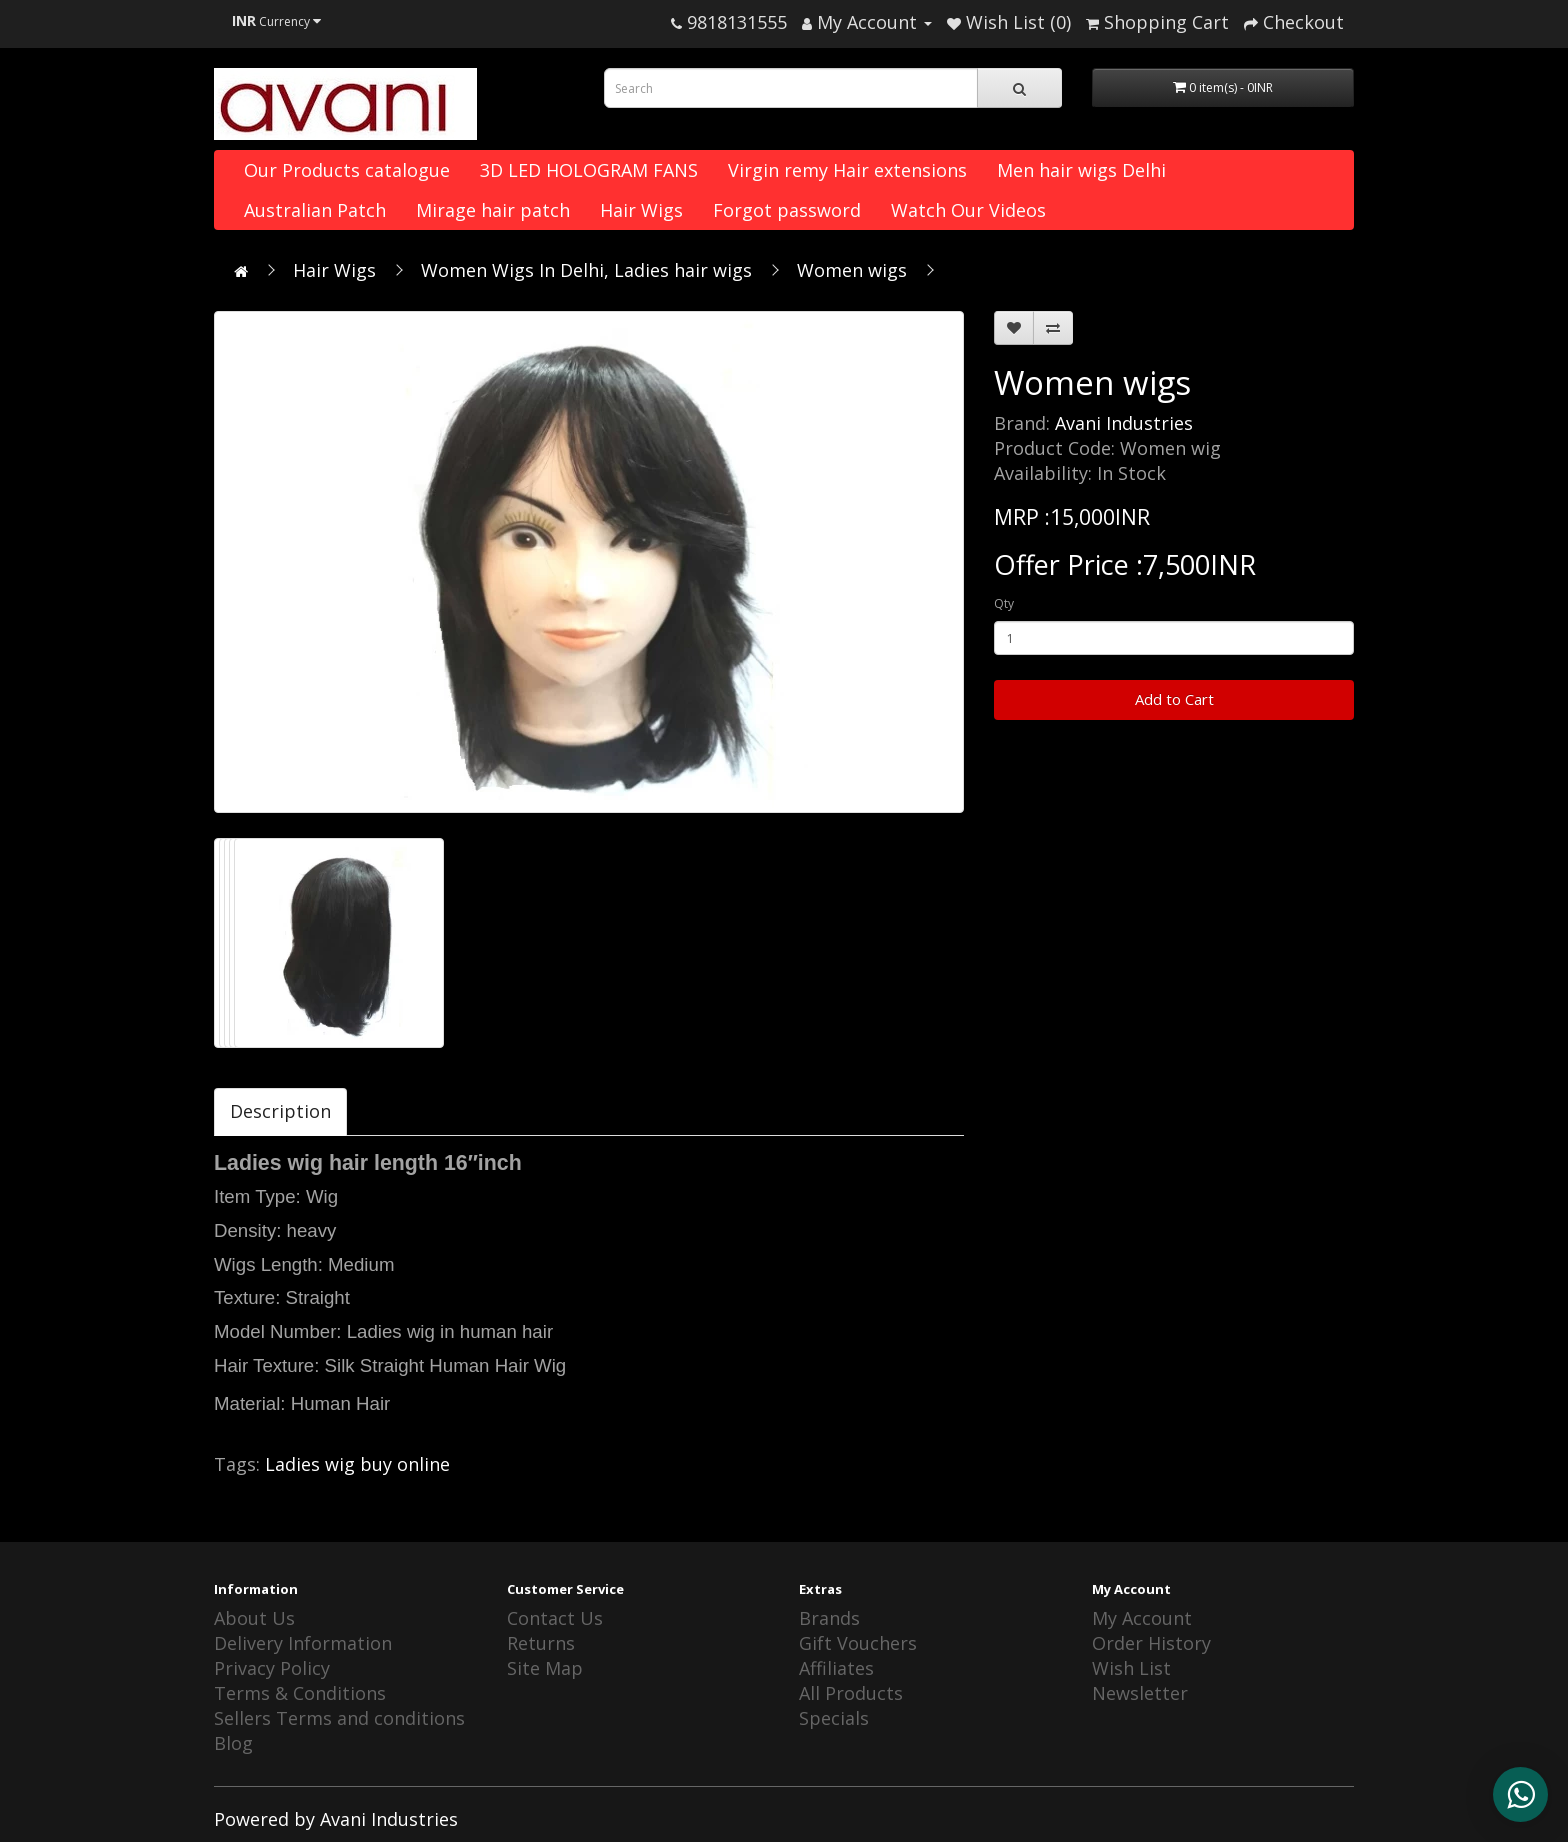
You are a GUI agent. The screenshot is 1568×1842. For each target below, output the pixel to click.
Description (280, 1111)
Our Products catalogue (347, 170)
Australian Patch (315, 210)
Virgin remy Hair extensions (847, 170)
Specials (834, 1718)
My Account (1142, 1618)
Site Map (545, 1668)
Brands (829, 1618)
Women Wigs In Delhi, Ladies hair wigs (586, 270)
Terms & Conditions (300, 1693)
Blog (233, 1743)
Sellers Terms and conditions (339, 1718)
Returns (541, 1643)
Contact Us (555, 1618)
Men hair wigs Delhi (1081, 170)
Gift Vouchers (858, 1643)
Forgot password (787, 210)
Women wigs (852, 270)
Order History (1151, 1643)
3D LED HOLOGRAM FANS (589, 170)
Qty (1004, 603)
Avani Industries (1124, 423)
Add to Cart (1174, 699)
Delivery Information (303, 1643)
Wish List (1131, 1668)
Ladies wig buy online (357, 1464)
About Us (254, 1618)
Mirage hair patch (493, 210)
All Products (851, 1693)
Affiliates (836, 1668)
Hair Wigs (641, 210)
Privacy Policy (272, 1668)
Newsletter (1140, 1693)
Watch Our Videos (968, 210)
